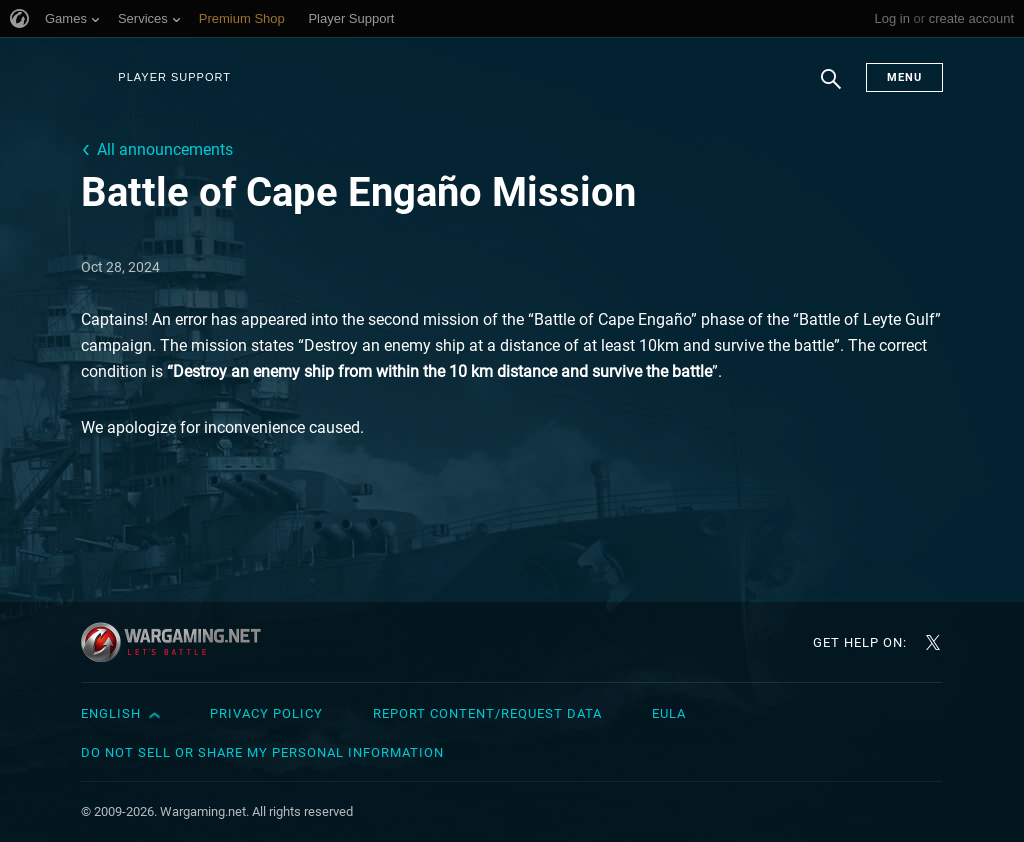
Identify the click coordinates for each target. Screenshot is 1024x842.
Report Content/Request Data (487, 713)
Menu (904, 77)
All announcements (165, 149)
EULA (669, 713)
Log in (891, 18)
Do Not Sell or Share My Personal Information (262, 752)
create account (971, 18)
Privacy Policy (266, 713)
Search (831, 89)
